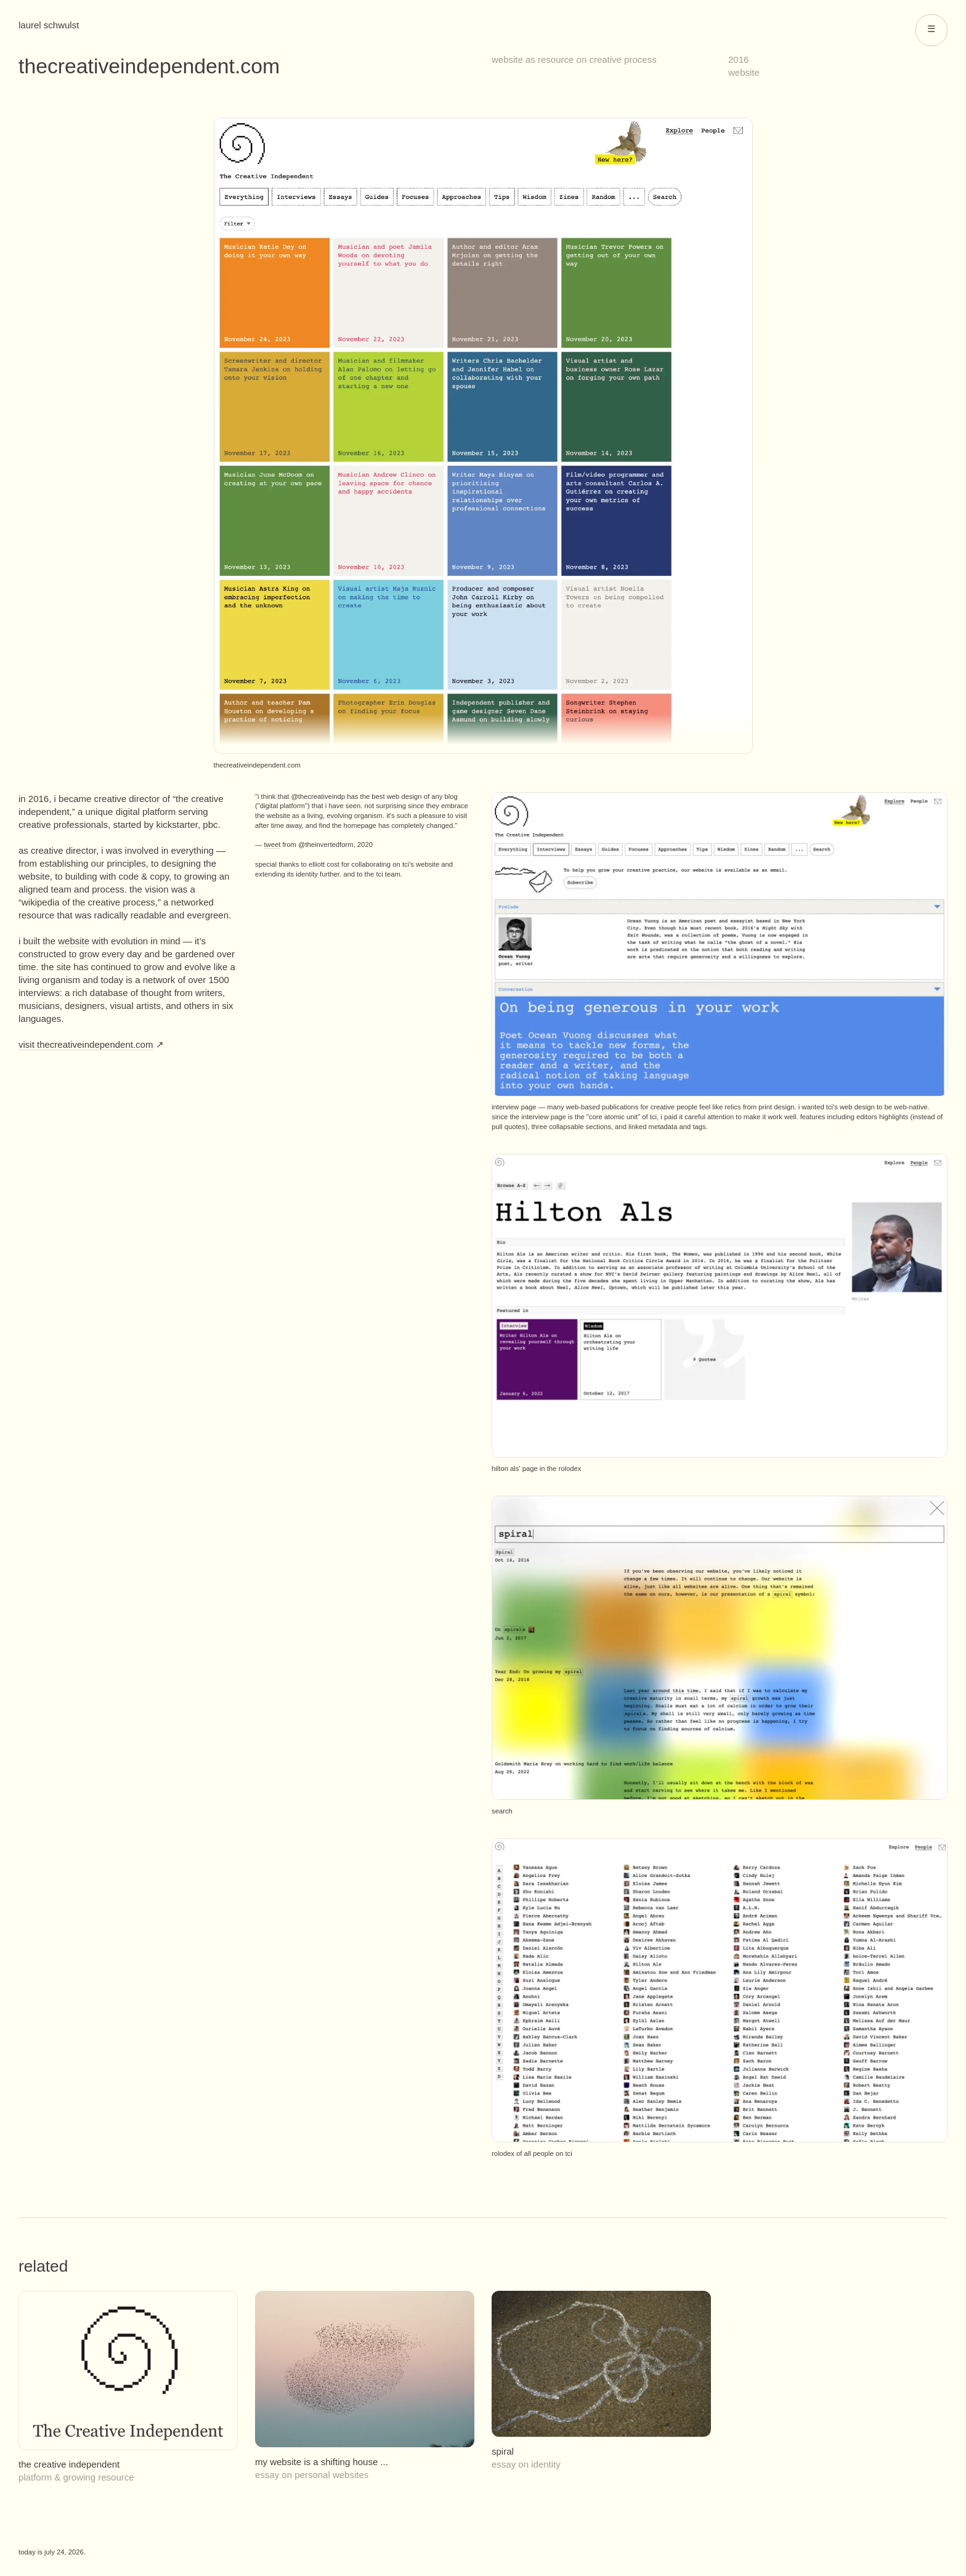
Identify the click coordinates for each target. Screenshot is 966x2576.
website (744, 72)
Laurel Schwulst (48, 25)
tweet (272, 844)
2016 (738, 59)
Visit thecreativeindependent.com (85, 1044)
